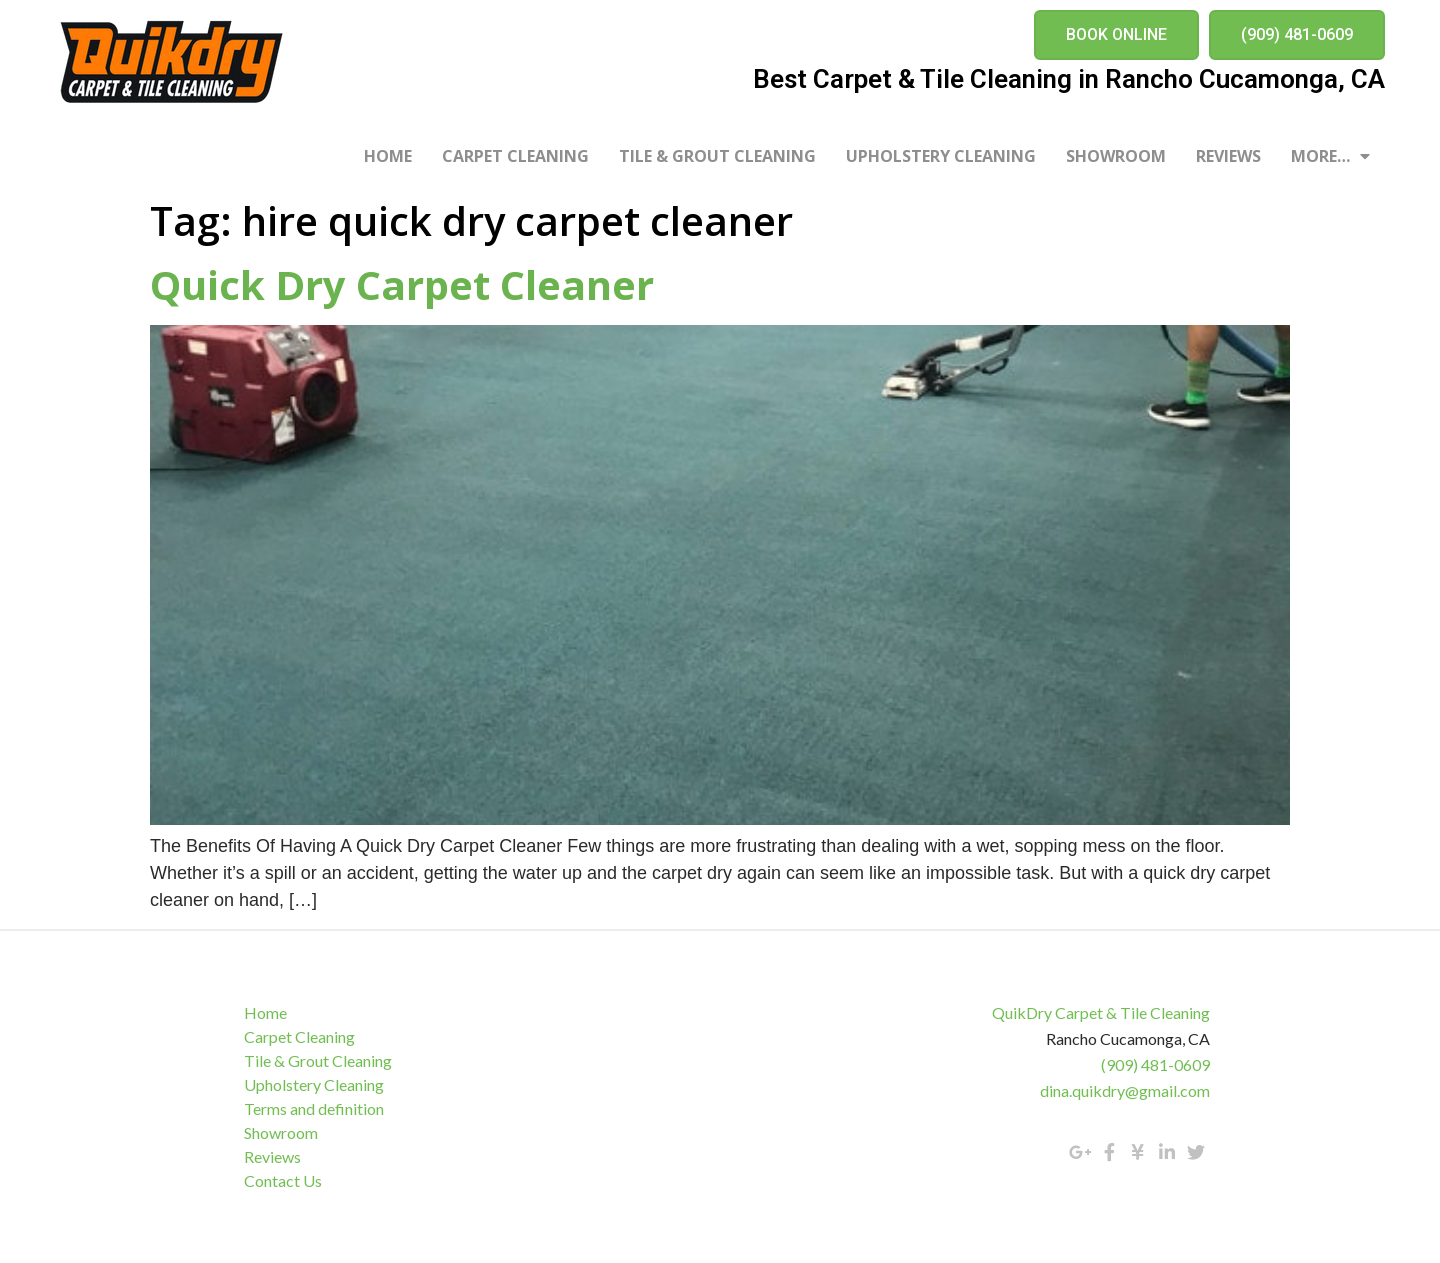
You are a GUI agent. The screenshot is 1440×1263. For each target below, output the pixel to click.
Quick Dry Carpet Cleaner (402, 284)
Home (388, 156)
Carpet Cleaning (515, 156)
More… (1330, 156)
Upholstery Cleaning (941, 156)
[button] (1116, 35)
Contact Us (289, 1180)
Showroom (1116, 156)
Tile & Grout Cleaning (717, 156)
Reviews (1228, 156)
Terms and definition (320, 1108)
